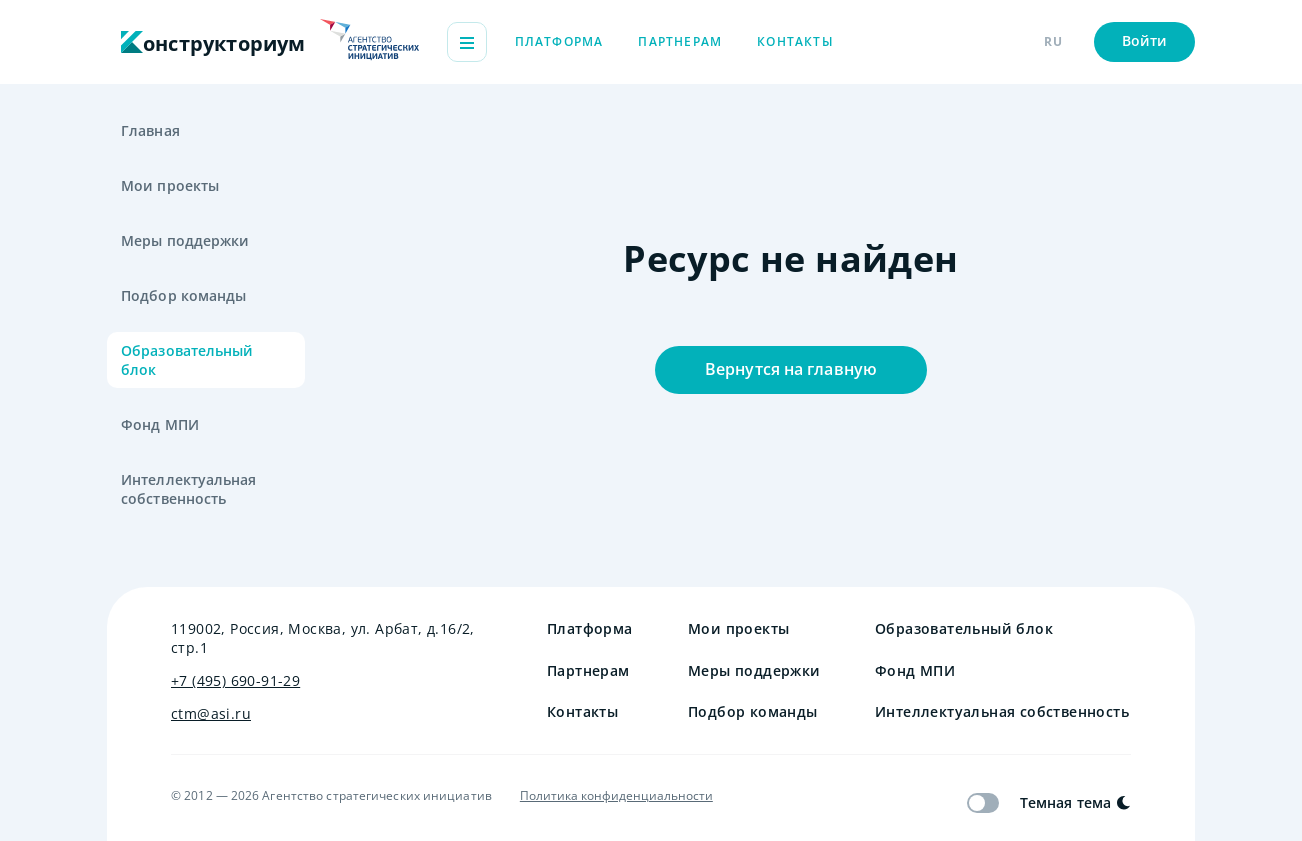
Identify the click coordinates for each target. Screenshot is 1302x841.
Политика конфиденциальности (616, 796)
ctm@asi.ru (211, 713)
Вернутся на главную (791, 369)
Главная (150, 130)
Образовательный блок (187, 360)
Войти (1145, 40)
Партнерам (680, 41)
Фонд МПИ (160, 424)
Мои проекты (170, 185)
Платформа (559, 41)
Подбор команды (183, 295)
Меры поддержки (185, 240)
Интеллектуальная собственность (189, 489)
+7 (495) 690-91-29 (235, 680)
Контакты (795, 41)
